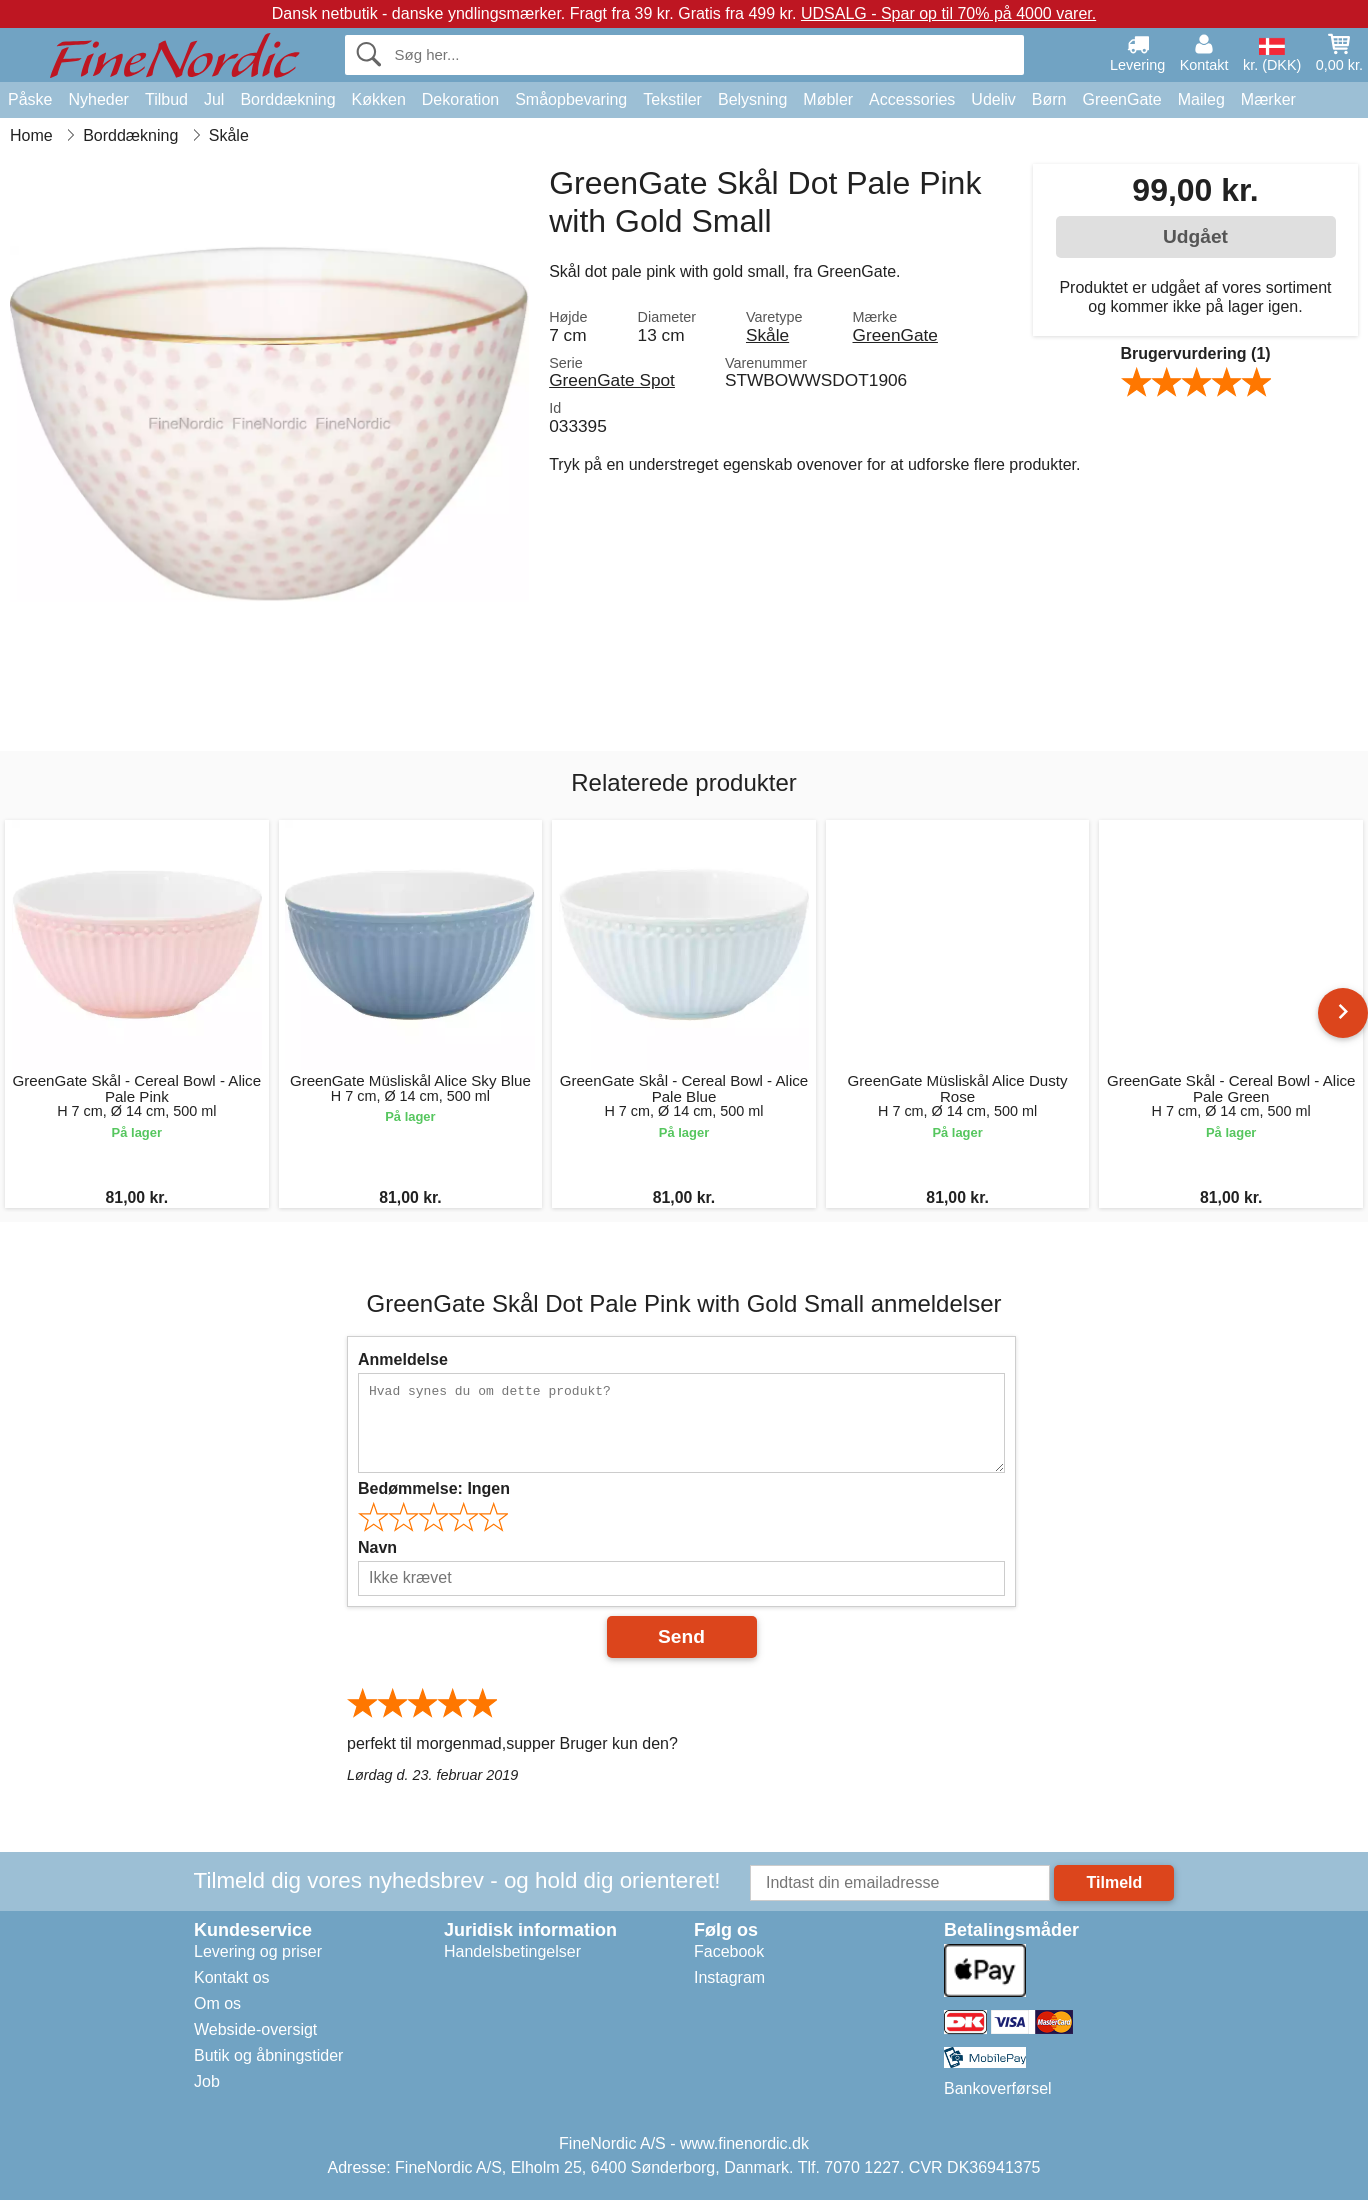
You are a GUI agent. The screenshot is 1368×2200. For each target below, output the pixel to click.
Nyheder (98, 99)
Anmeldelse (403, 1359)
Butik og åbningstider (268, 2055)
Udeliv (993, 99)
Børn (1049, 99)
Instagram (729, 1977)
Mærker (1268, 99)
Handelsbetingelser (512, 1951)
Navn (377, 1547)
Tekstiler (672, 99)
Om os (217, 2003)
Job (207, 2081)
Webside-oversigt (255, 2029)
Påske (30, 99)
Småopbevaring (571, 99)
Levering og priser (258, 1951)
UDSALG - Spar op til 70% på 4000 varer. (948, 13)
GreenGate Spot (612, 380)
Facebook (729, 1951)
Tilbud (166, 99)
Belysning (752, 99)
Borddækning (287, 99)
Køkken (379, 99)
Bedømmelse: (434, 1488)
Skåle (767, 335)
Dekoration (460, 99)
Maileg (1201, 99)
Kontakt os (232, 1977)
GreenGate (1122, 99)
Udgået (1195, 236)
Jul (214, 99)
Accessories (912, 99)
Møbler (828, 99)
